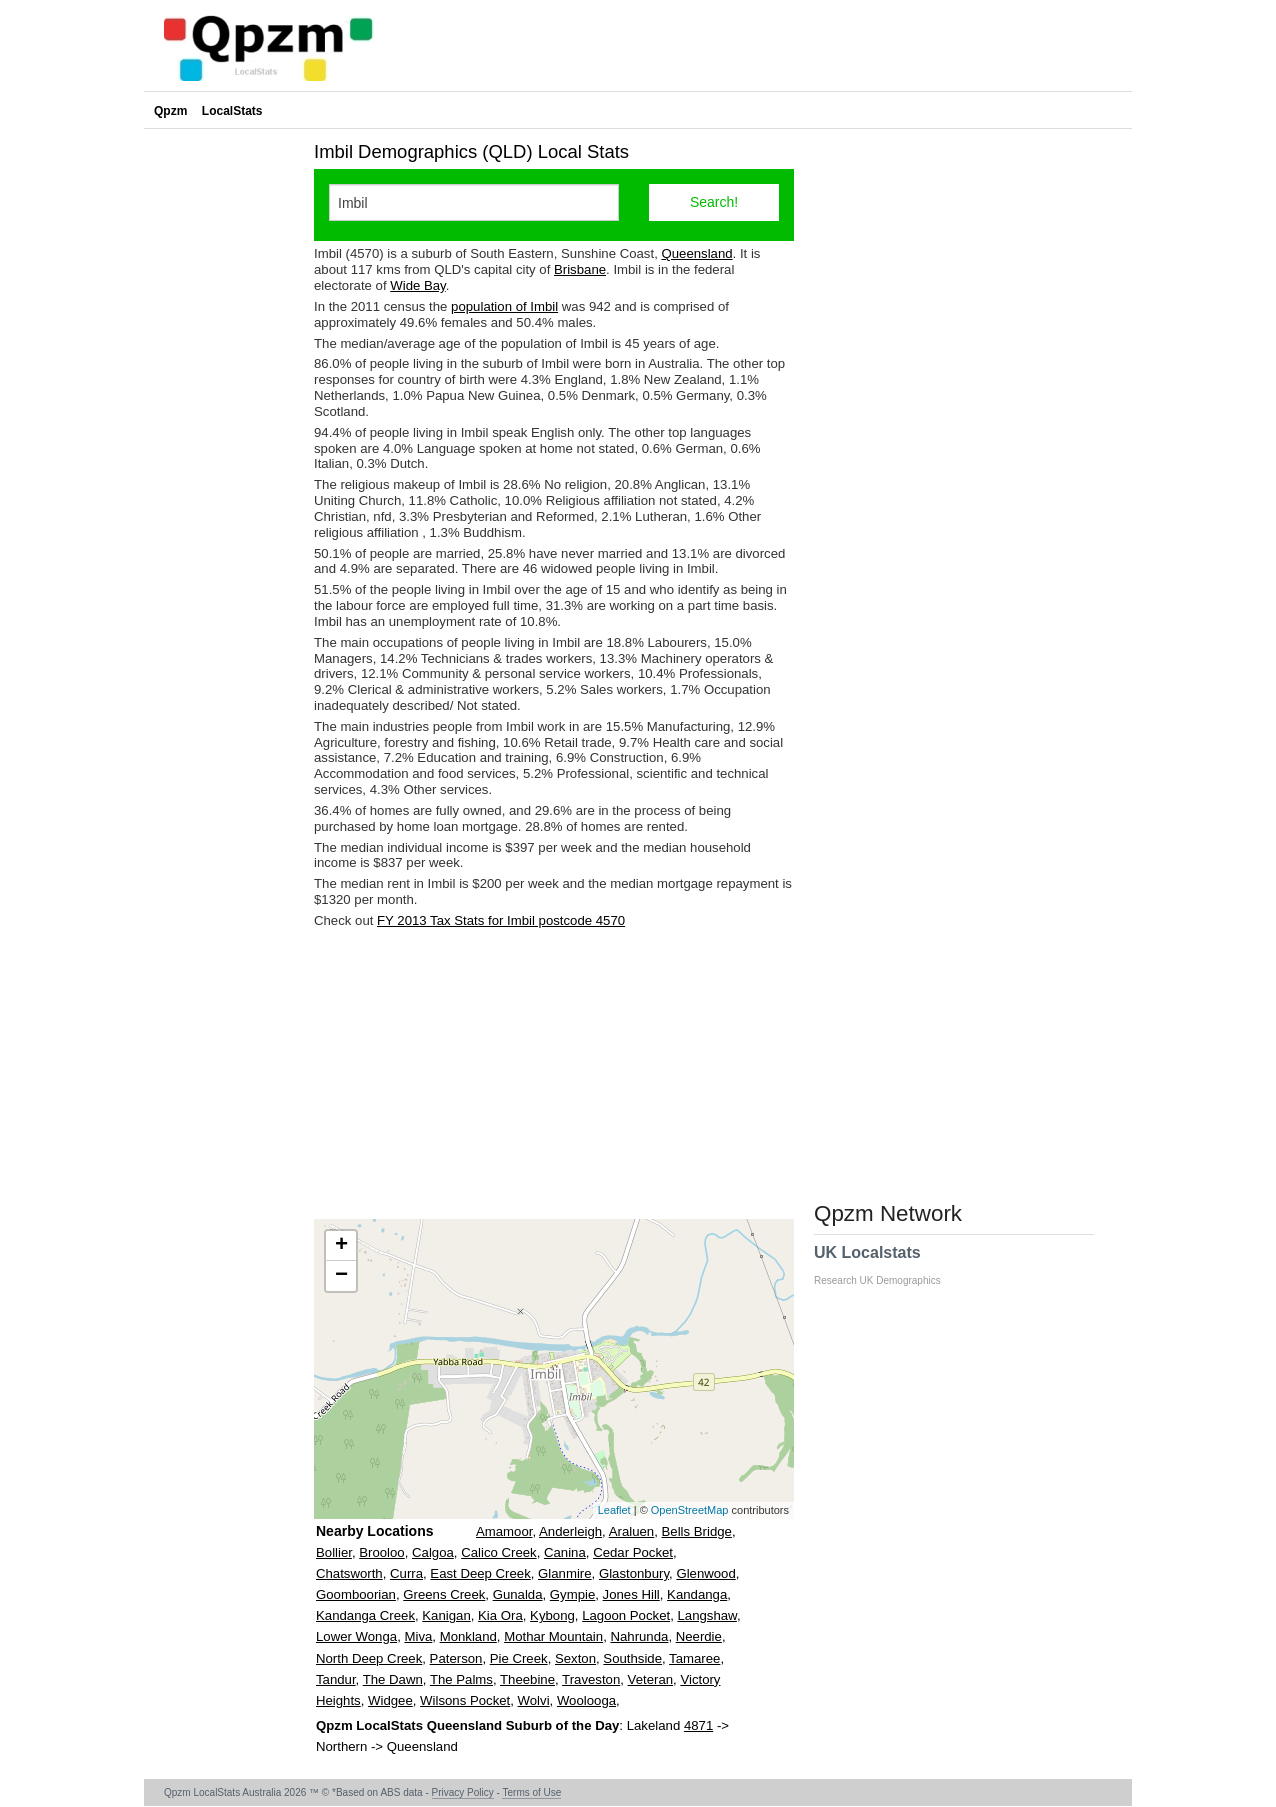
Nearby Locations (374, 1531)
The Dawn (393, 1679)
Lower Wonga (356, 1636)
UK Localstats (887, 1265)
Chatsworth (349, 1573)
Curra (406, 1573)
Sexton (575, 1658)
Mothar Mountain (553, 1636)
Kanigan (446, 1615)
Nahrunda (639, 1636)
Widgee (390, 1700)
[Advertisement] (554, 1074)
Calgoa (433, 1552)
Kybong (552, 1615)
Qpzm (170, 111)
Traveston (591, 1679)
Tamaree (694, 1658)
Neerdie (699, 1636)
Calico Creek (499, 1552)
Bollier (334, 1552)
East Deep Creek (480, 1573)
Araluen (631, 1531)
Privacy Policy (463, 1792)
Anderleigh (570, 1531)
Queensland (696, 253)
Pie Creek (519, 1658)
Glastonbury (634, 1573)
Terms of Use (531, 1792)
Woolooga (586, 1700)
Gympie (572, 1594)
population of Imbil (504, 306)
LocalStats (232, 111)
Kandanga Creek (365, 1615)
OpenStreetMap (690, 1510)
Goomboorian (356, 1594)
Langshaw (706, 1615)
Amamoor (504, 1531)
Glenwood (705, 1573)
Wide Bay (417, 285)
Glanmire (565, 1573)
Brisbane (580, 269)
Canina (565, 1552)
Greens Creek (444, 1594)
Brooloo (381, 1552)
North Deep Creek (369, 1658)
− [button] (341, 1276)
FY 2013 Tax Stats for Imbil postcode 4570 (501, 920)
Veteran (650, 1679)
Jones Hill (631, 1594)
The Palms (461, 1679)
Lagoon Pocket (626, 1615)
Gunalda (518, 1594)
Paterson (456, 1658)
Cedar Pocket (633, 1552)
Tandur (336, 1679)
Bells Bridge (697, 1531)
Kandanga (697, 1594)
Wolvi (534, 1700)
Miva (418, 1636)
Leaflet (614, 1510)
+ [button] (341, 1246)
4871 (698, 1725)
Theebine (527, 1679)
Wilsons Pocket (465, 1700)
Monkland (468, 1636)
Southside (632, 1658)
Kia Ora (500, 1615)
